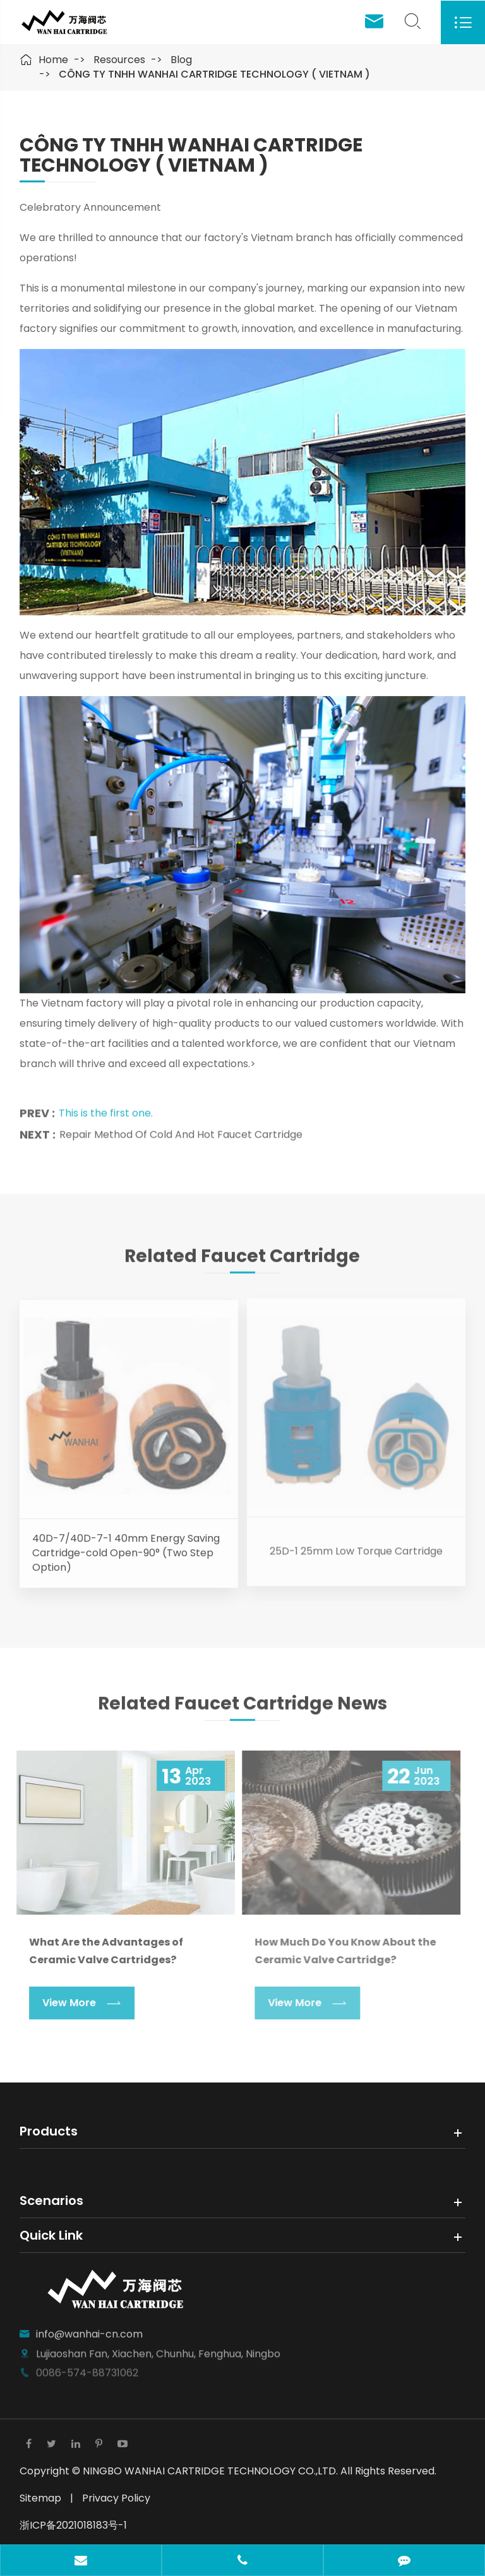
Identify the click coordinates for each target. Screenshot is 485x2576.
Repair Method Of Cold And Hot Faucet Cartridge (180, 1128)
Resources (119, 59)
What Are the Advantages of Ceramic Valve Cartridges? (98, 1951)
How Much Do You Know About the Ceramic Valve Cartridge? (338, 1951)
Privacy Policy (116, 2498)
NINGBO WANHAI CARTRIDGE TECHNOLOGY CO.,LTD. (211, 2471)
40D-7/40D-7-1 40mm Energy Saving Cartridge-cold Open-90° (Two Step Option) (126, 1546)
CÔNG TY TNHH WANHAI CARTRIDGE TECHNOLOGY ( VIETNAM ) (214, 74)
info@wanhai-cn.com (89, 2327)
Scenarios (51, 2200)
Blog (181, 59)
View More (74, 2003)
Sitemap (40, 2498)
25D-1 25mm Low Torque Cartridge (356, 1544)
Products (49, 2131)
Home (53, 59)
